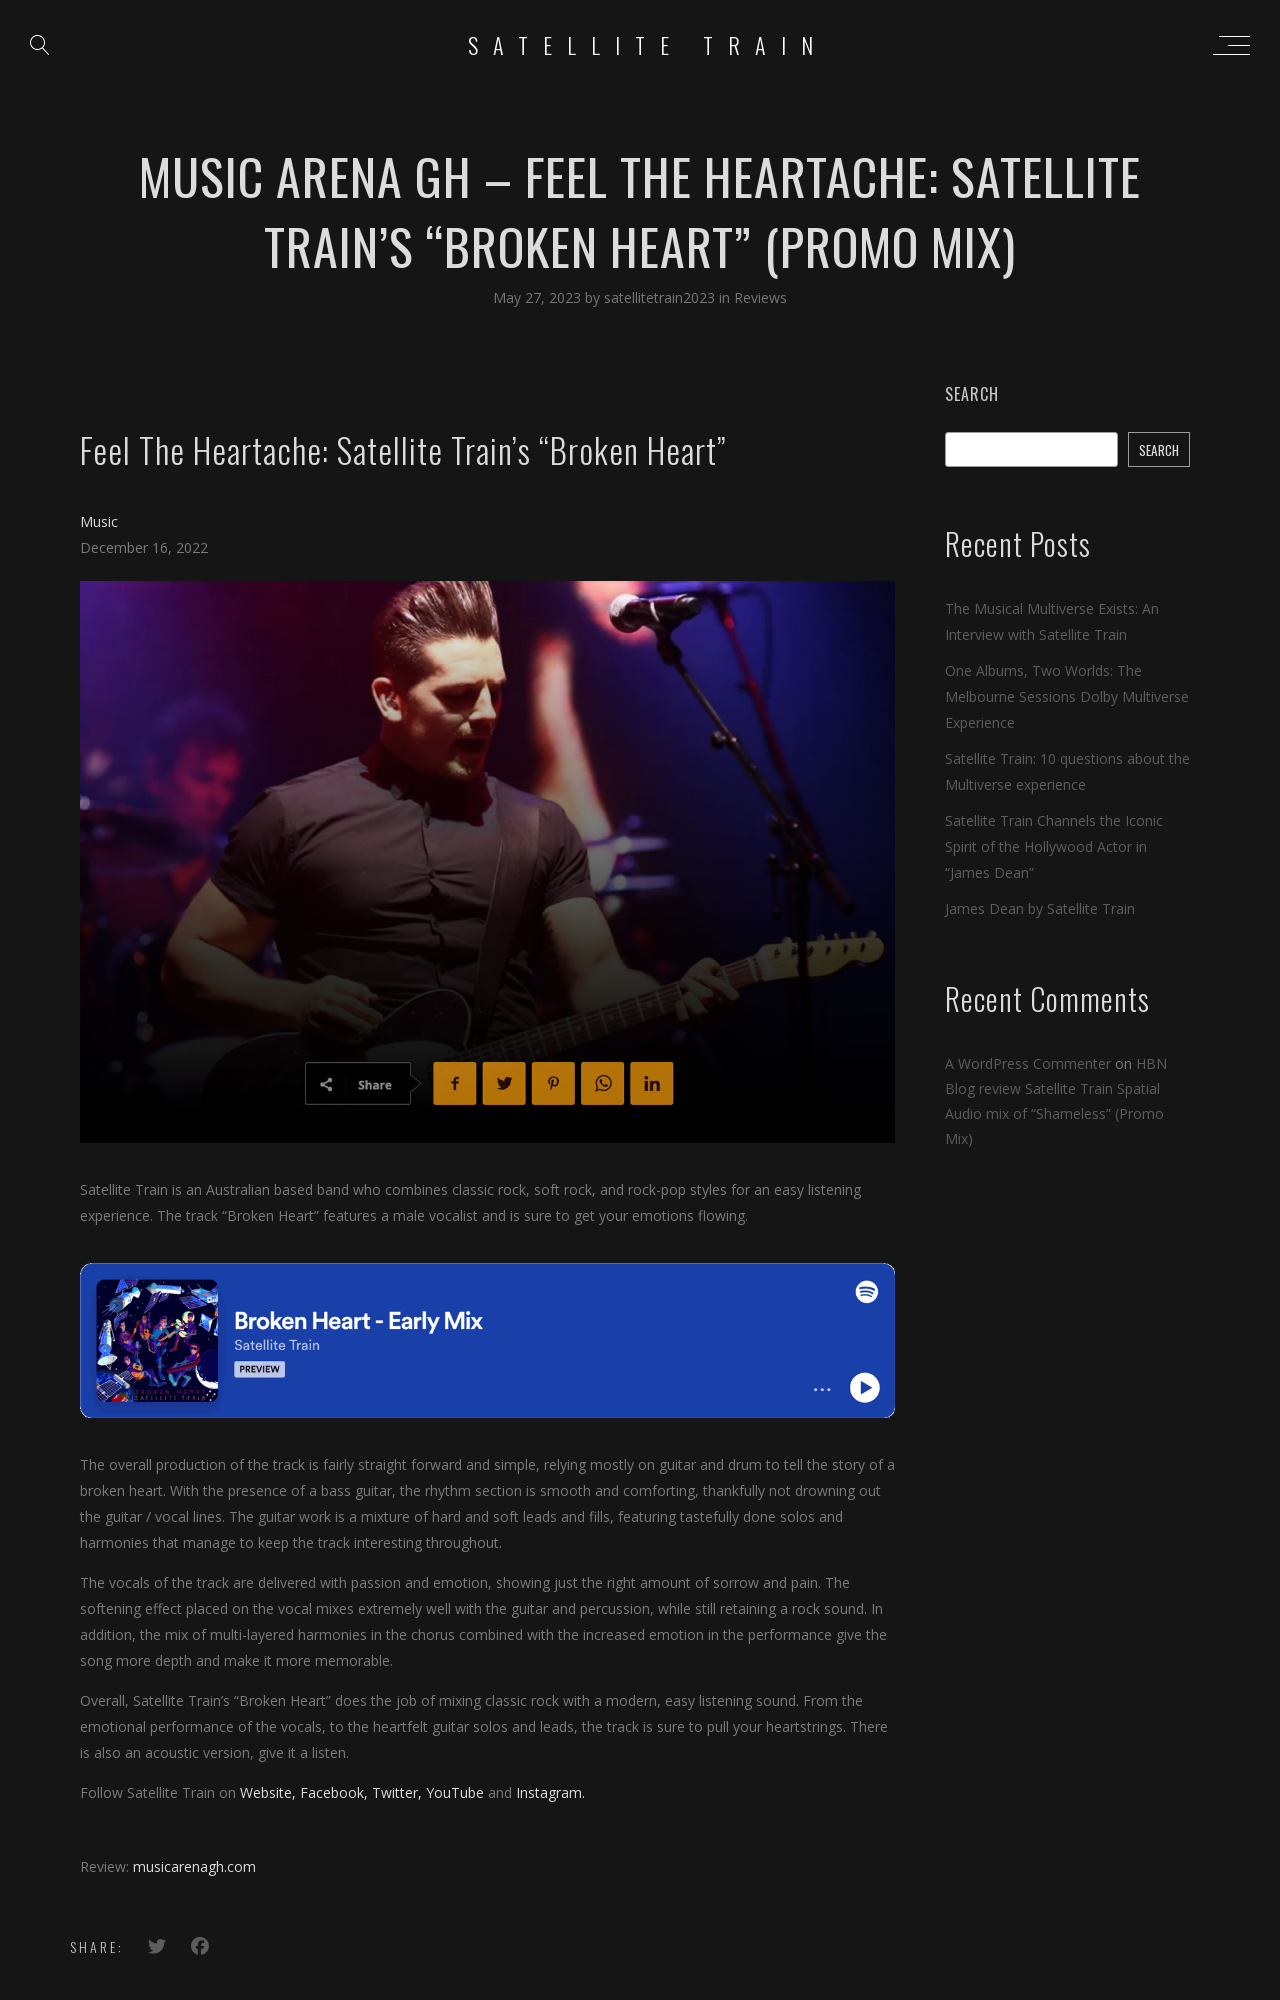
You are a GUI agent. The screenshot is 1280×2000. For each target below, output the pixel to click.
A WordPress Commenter (1028, 1063)
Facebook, (334, 1792)
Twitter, (397, 1792)
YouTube (455, 1792)
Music (99, 521)
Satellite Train (648, 45)
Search (972, 394)
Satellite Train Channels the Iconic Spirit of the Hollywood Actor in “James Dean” (1054, 846)
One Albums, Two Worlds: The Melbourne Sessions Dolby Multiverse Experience (1067, 696)
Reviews (760, 297)
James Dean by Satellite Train (1040, 908)
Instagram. (550, 1792)
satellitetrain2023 (661, 297)
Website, (268, 1792)
